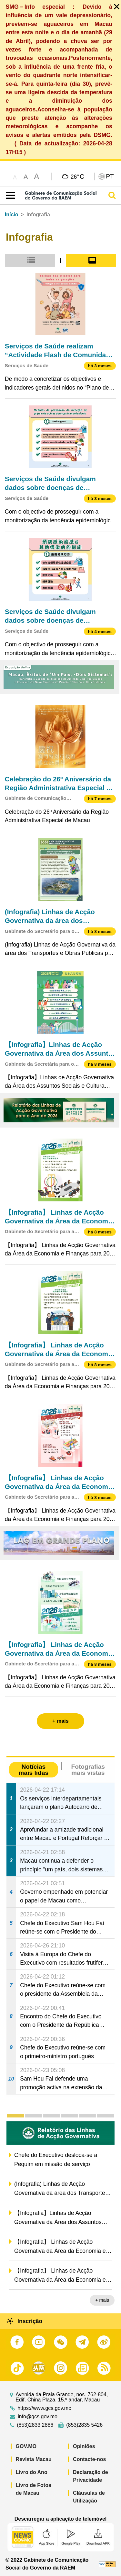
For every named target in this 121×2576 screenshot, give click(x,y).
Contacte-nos (89, 2459)
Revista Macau (34, 2459)
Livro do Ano (31, 2472)
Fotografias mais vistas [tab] (88, 1769)
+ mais (102, 2300)
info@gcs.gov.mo (37, 2416)
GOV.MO (26, 2446)
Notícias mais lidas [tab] (33, 1769)
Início (11, 214)
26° (77, 176)
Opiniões (84, 2446)
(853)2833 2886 (35, 2425)
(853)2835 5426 (84, 2425)
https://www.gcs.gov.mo (44, 2408)
